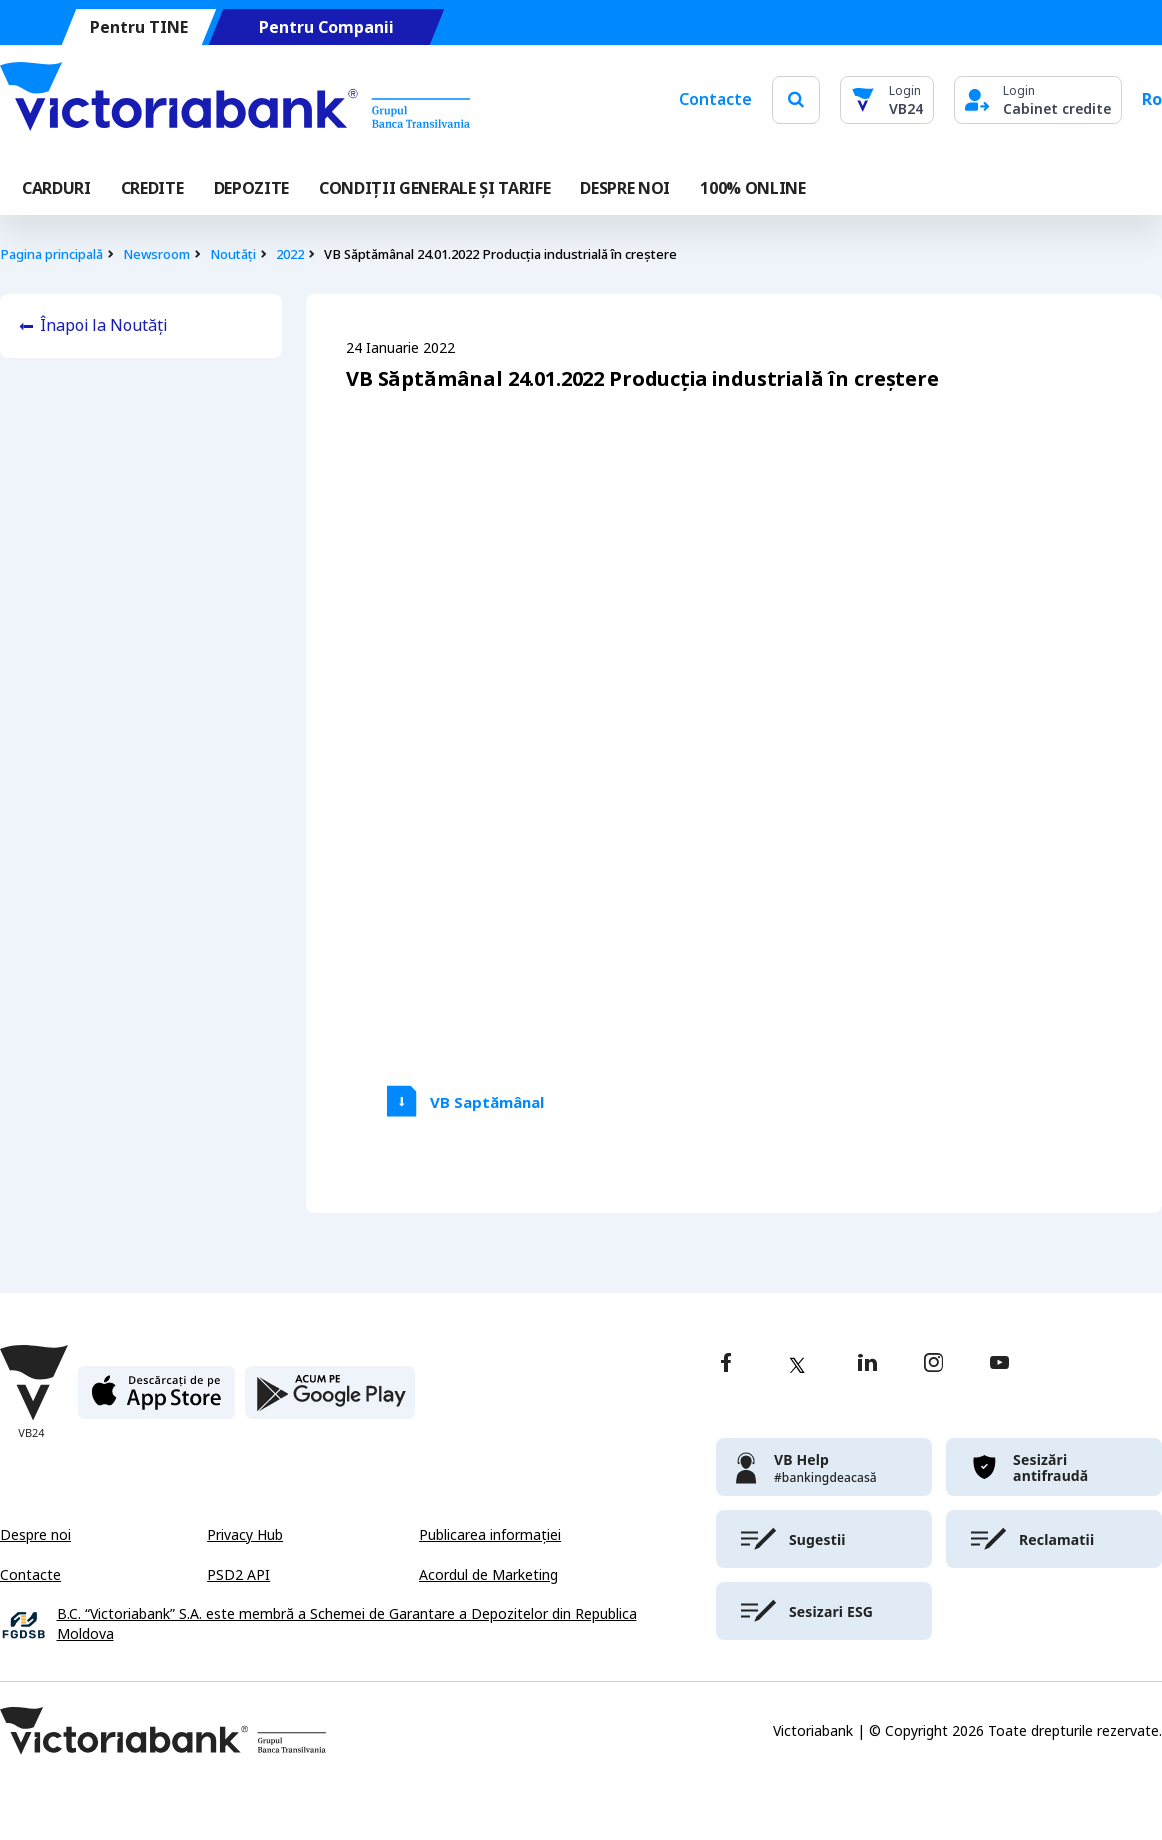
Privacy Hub (245, 1535)
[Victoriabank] (235, 100)
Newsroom (156, 254)
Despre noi (35, 1535)
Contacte (715, 99)
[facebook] (726, 1364)
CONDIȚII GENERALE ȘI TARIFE (434, 188)
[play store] (330, 1400)
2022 (290, 254)
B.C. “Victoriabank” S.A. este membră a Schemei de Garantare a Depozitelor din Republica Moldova (347, 1624)
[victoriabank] (824, 1467)
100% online (752, 188)
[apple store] (156, 1400)
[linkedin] (867, 1364)
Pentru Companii (326, 27)
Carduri (56, 188)
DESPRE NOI (625, 188)
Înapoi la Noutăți (103, 325)
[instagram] (933, 1364)
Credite (152, 188)
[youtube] (999, 1364)
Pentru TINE (139, 27)
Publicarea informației (490, 1535)
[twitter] (797, 1365)
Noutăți (233, 254)
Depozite (251, 188)
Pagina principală (51, 254)
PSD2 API (238, 1575)
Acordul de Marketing (488, 1575)
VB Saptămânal (487, 1103)
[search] (796, 99)
